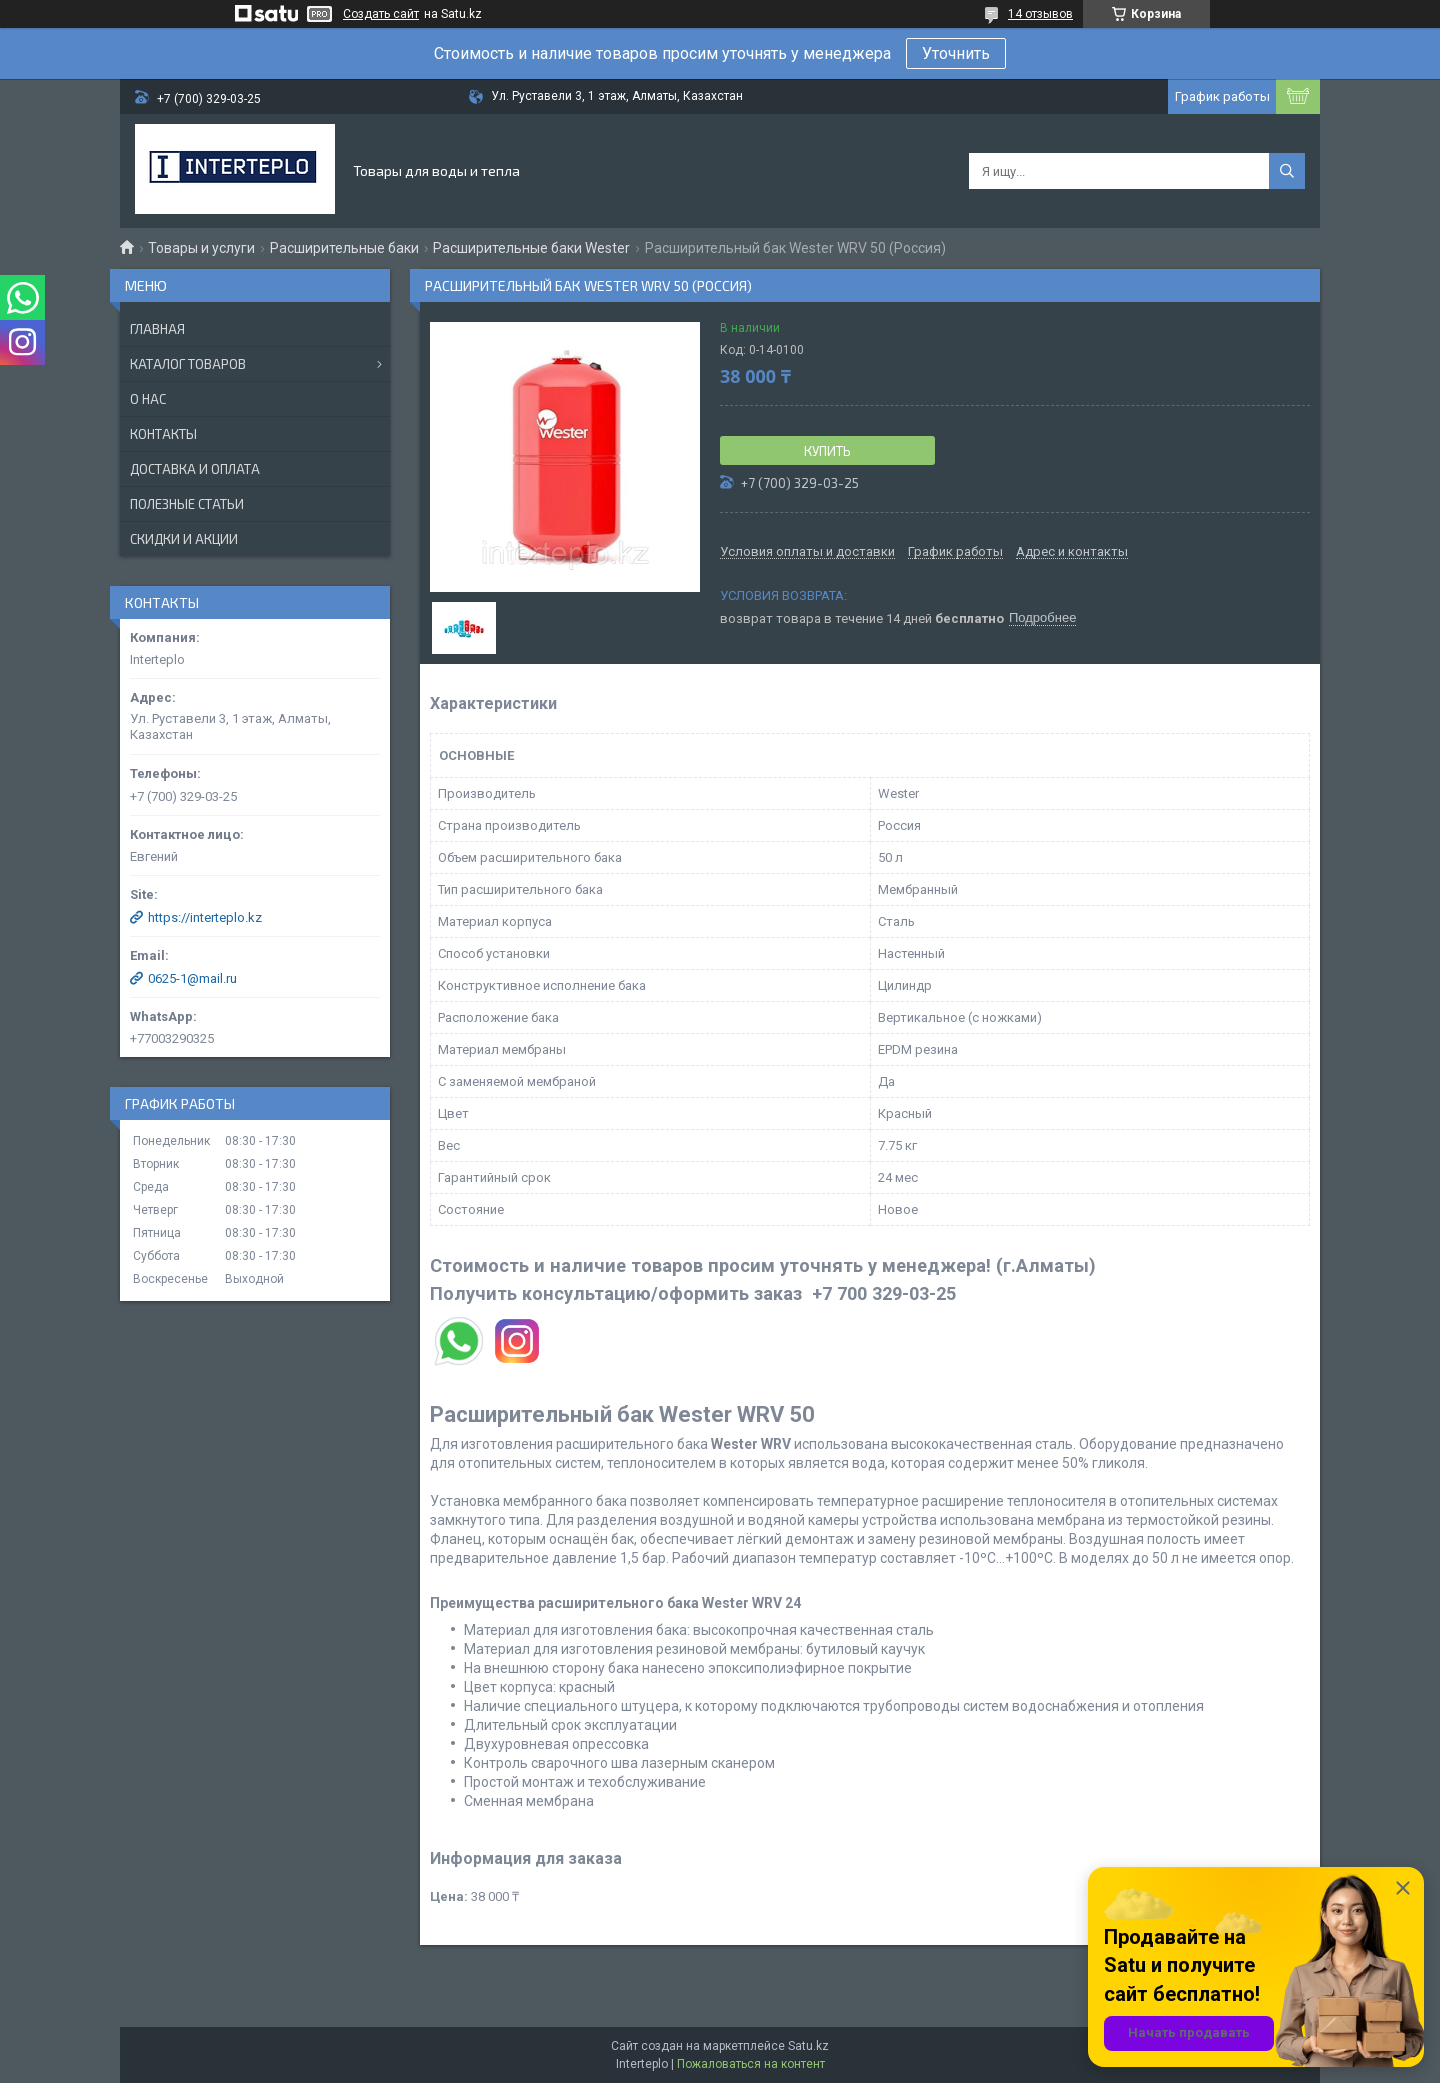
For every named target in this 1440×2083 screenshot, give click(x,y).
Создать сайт (381, 14)
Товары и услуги (201, 248)
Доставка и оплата (195, 469)
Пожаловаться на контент (751, 2064)
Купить (827, 451)
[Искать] (1287, 171)
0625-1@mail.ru (192, 978)
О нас (148, 399)
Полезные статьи (187, 504)
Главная (157, 329)
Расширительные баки (344, 248)
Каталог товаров (188, 364)
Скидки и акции (184, 539)
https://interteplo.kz (205, 917)
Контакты (163, 434)
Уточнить (956, 53)
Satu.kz (808, 2046)
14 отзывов (1040, 14)
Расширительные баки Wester (531, 248)
